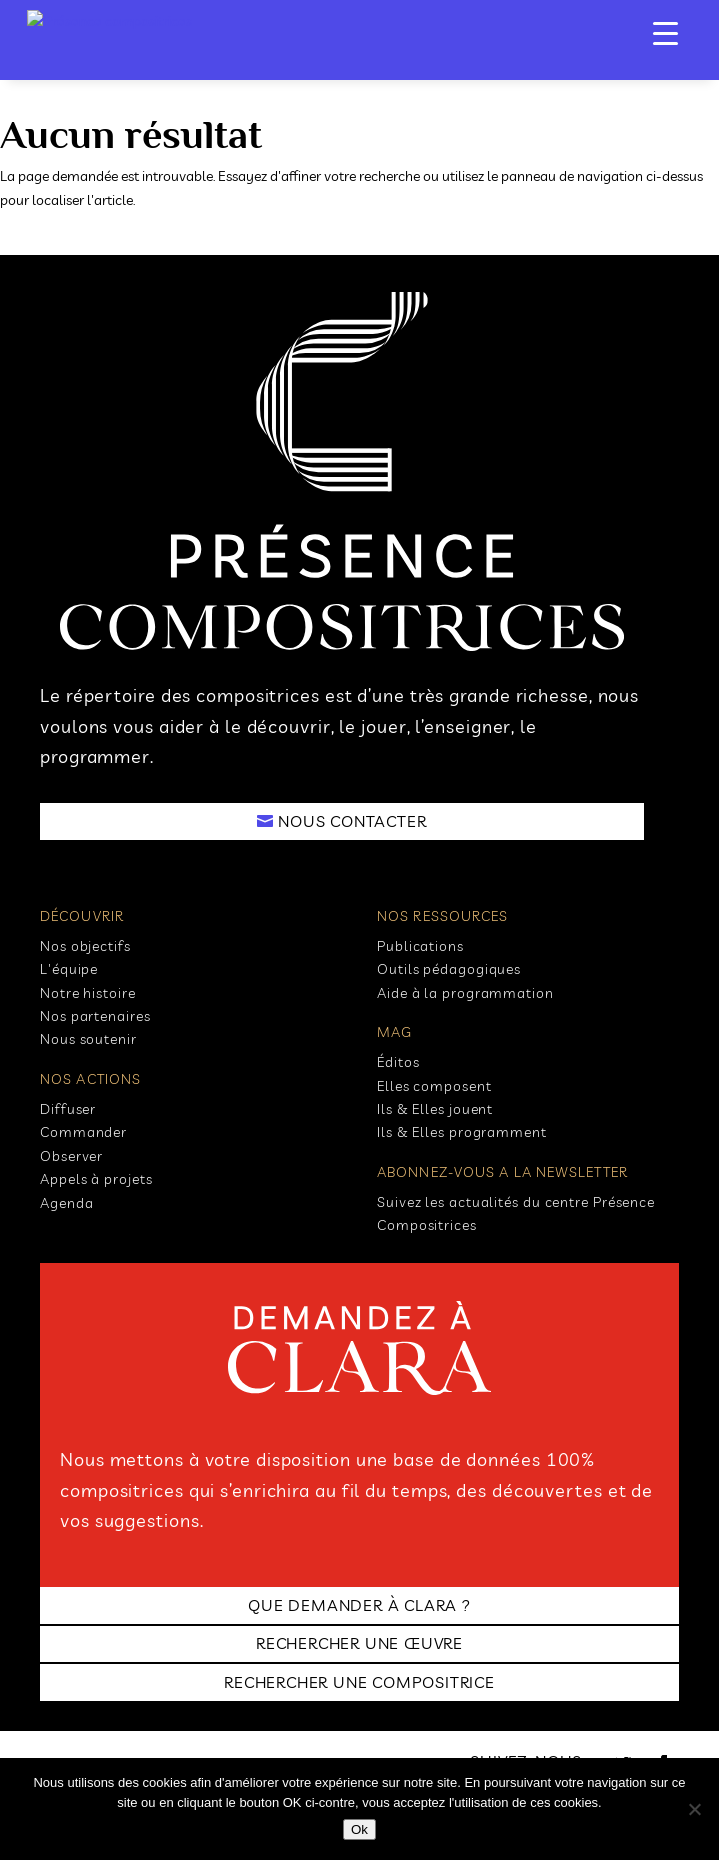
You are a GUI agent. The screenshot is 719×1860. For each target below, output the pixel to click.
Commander (83, 1132)
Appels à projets (96, 1179)
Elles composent (434, 1086)
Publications (420, 946)
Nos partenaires (95, 1016)
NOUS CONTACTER (352, 821)
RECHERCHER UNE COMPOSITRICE (359, 1682)
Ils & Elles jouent (435, 1109)
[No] (694, 1809)
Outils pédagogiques (449, 969)
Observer (71, 1156)
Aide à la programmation (465, 993)
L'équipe (69, 969)
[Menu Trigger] (665, 32)
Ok (359, 1829)
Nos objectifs (85, 946)
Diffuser (68, 1109)
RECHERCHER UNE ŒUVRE (359, 1643)
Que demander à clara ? (359, 1605)
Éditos (398, 1062)
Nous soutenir (88, 1039)
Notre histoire (88, 993)
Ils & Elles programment (462, 1132)
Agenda (66, 1203)
